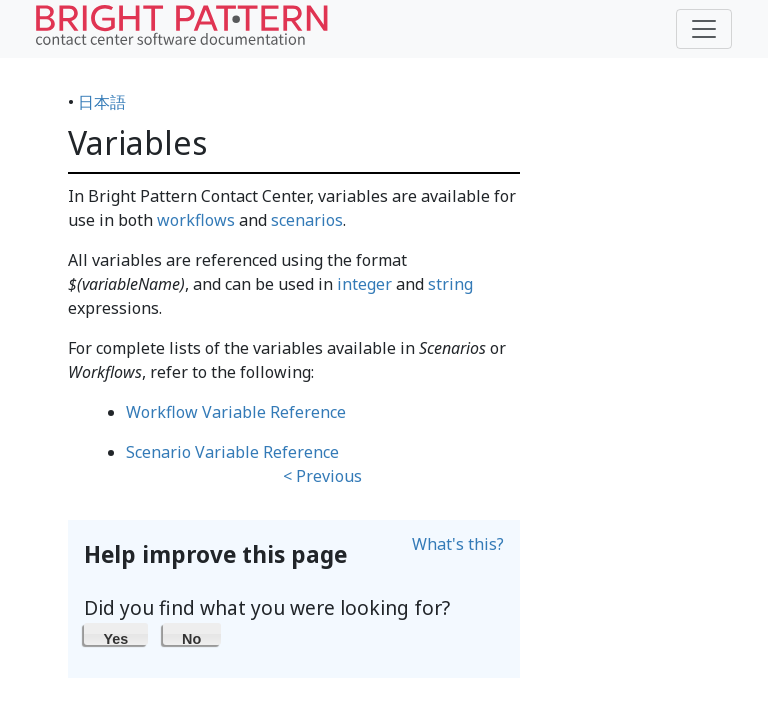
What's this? (458, 544)
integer (364, 284)
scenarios (307, 220)
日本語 (102, 102)
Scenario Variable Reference (232, 452)
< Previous (322, 476)
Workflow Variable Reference (236, 412)
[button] (116, 634)
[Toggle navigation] (704, 29)
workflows (196, 220)
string (450, 284)
